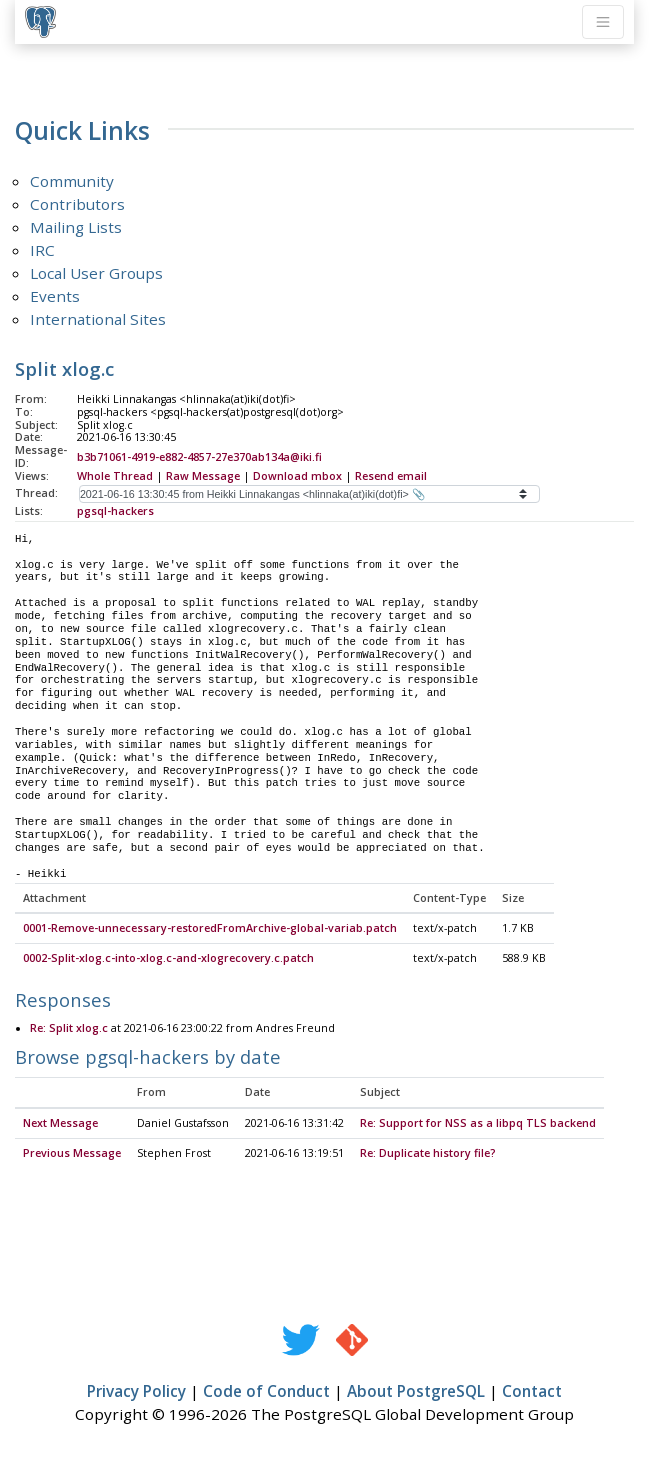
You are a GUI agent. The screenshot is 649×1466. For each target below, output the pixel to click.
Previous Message (72, 1154)
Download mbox (297, 476)
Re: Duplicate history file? (428, 1154)
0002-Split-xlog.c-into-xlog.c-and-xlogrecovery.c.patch (168, 959)
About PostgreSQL (416, 1392)
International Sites (98, 319)
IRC (42, 250)
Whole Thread (115, 476)
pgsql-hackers (115, 511)
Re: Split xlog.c (69, 1029)
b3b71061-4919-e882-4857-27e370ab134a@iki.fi (199, 457)
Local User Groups (96, 273)
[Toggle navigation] (603, 22)
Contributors (77, 204)
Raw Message (203, 476)
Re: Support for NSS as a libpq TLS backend (478, 1124)
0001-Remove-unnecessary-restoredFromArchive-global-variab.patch (210, 929)
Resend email (391, 476)
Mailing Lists (76, 227)
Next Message (60, 1124)
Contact (532, 1392)
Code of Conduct (266, 1392)
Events (55, 296)
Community (72, 181)
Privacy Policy (136, 1392)
